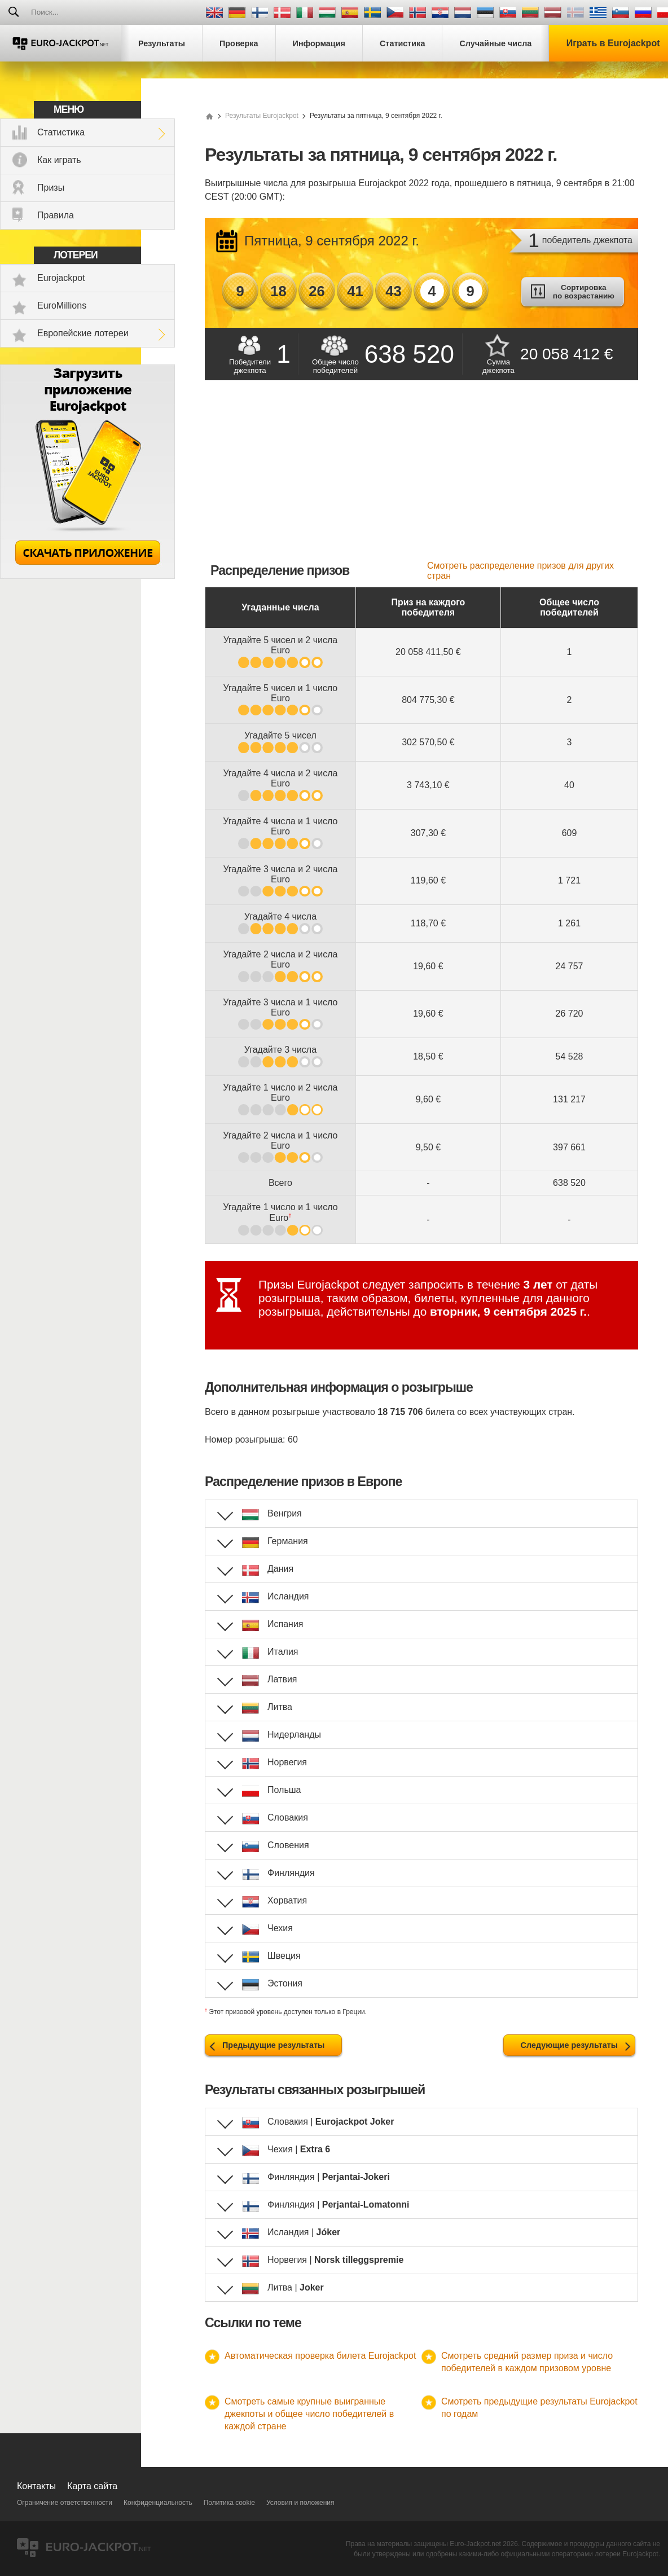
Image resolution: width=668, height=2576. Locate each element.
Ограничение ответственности (64, 2503)
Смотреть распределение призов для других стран (520, 571)
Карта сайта (92, 2486)
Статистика (61, 132)
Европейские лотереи (83, 333)
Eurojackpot (61, 278)
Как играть (59, 160)
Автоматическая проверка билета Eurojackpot (320, 2355)
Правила (55, 215)
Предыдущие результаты (273, 2045)
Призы (50, 187)
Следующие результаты (569, 2045)
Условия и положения (300, 2503)
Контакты (36, 2486)
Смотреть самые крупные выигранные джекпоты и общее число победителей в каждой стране (309, 2414)
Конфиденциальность (158, 2503)
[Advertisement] (421, 476)
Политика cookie (229, 2503)
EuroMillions (61, 305)
